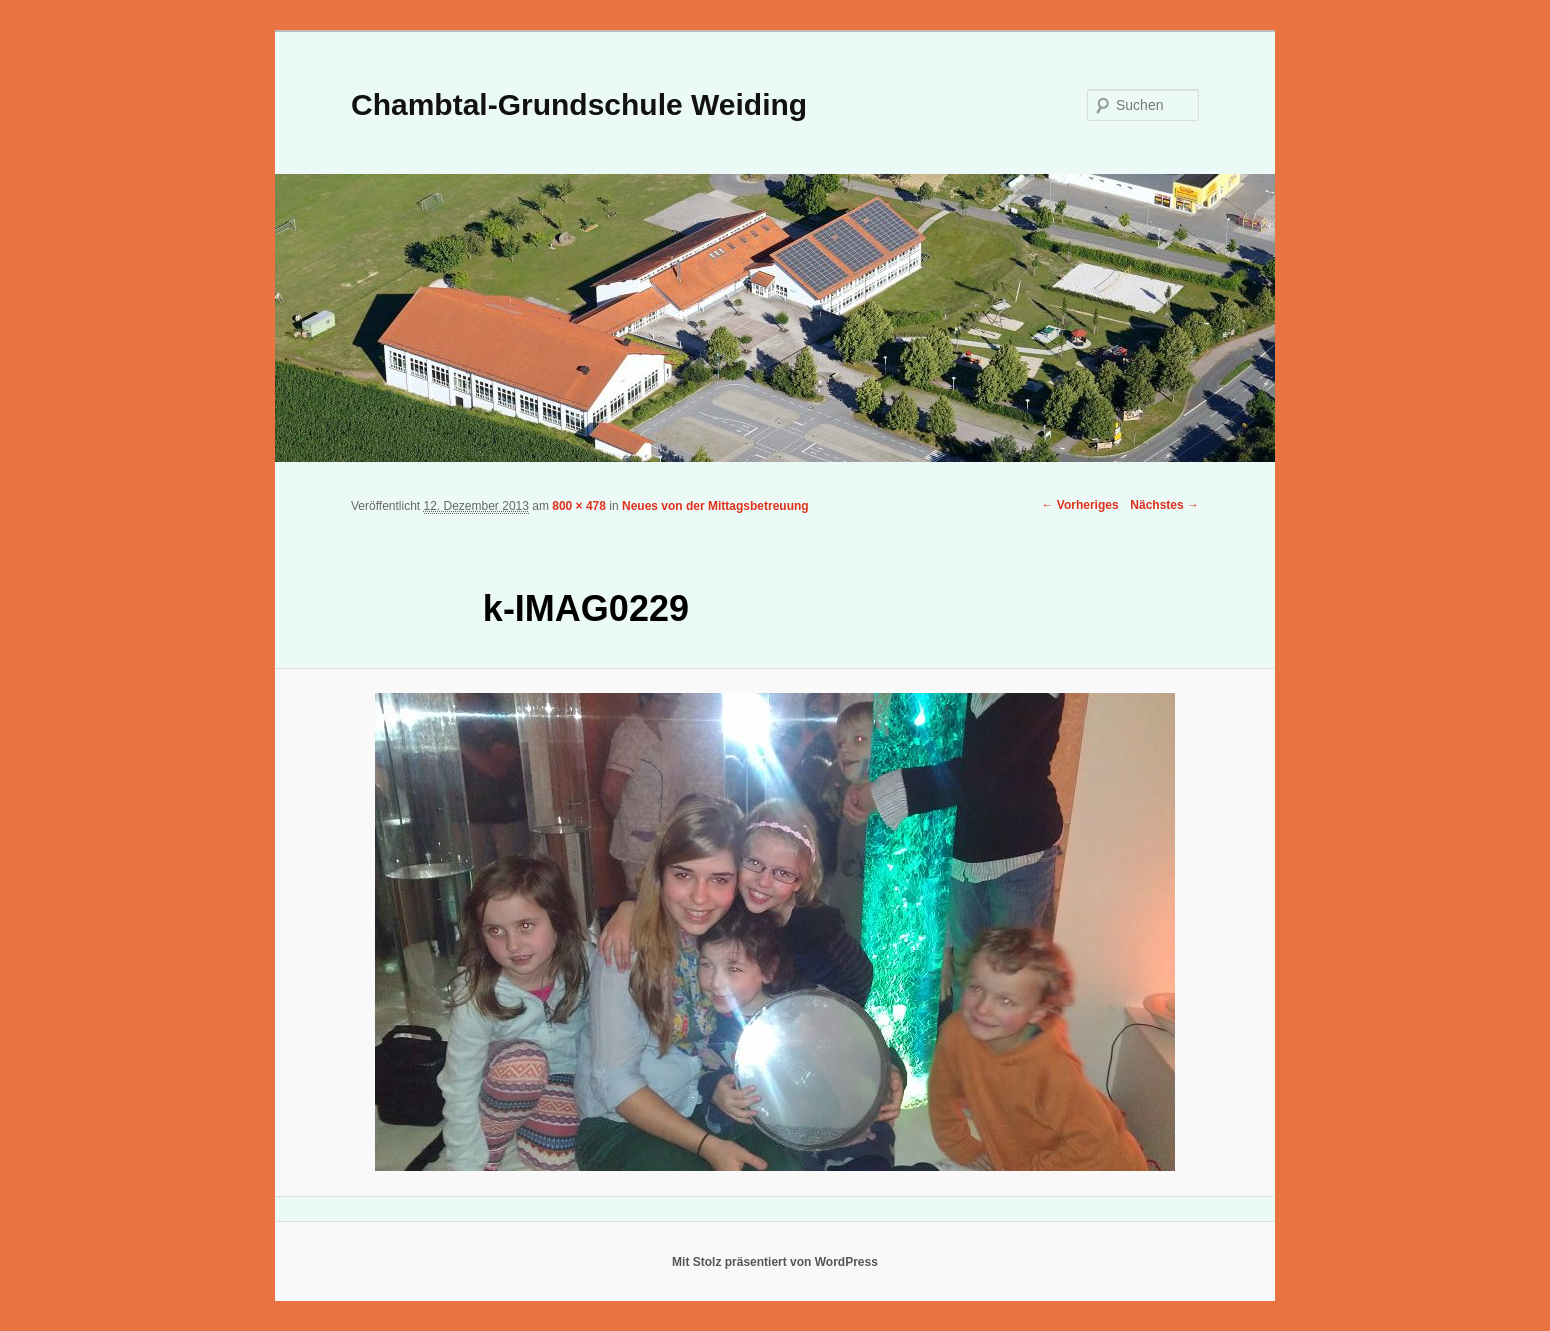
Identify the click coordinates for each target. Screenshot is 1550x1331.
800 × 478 (579, 506)
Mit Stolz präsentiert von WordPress (775, 1262)
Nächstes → (1164, 505)
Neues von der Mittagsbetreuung (715, 506)
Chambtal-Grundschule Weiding (579, 104)
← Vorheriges (1079, 505)
